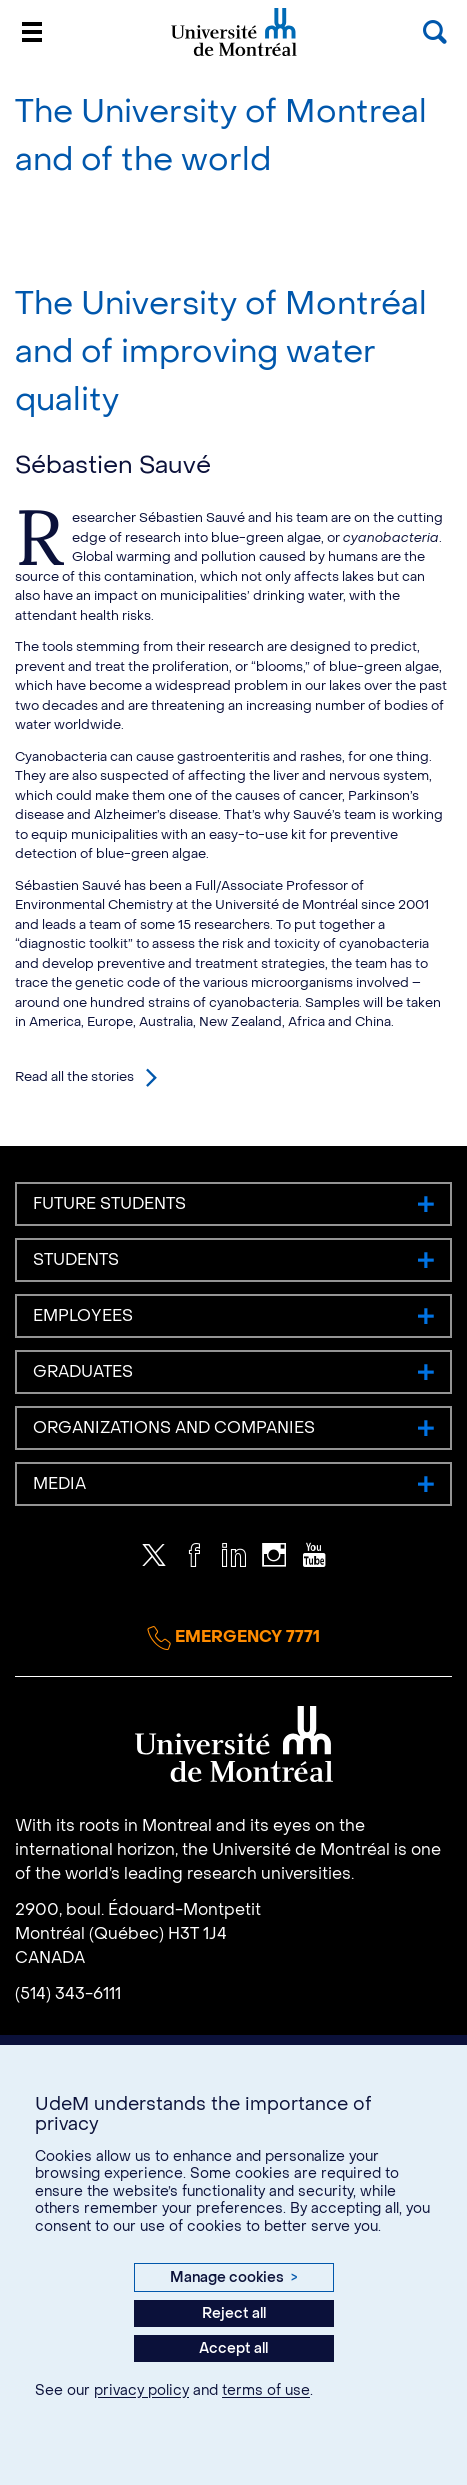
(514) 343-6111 (68, 1993)
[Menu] (32, 32)
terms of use (266, 2390)
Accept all (233, 2348)
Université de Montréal (234, 54)
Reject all (234, 2313)
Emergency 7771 (233, 1638)
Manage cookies (233, 2277)
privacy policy (141, 2390)
